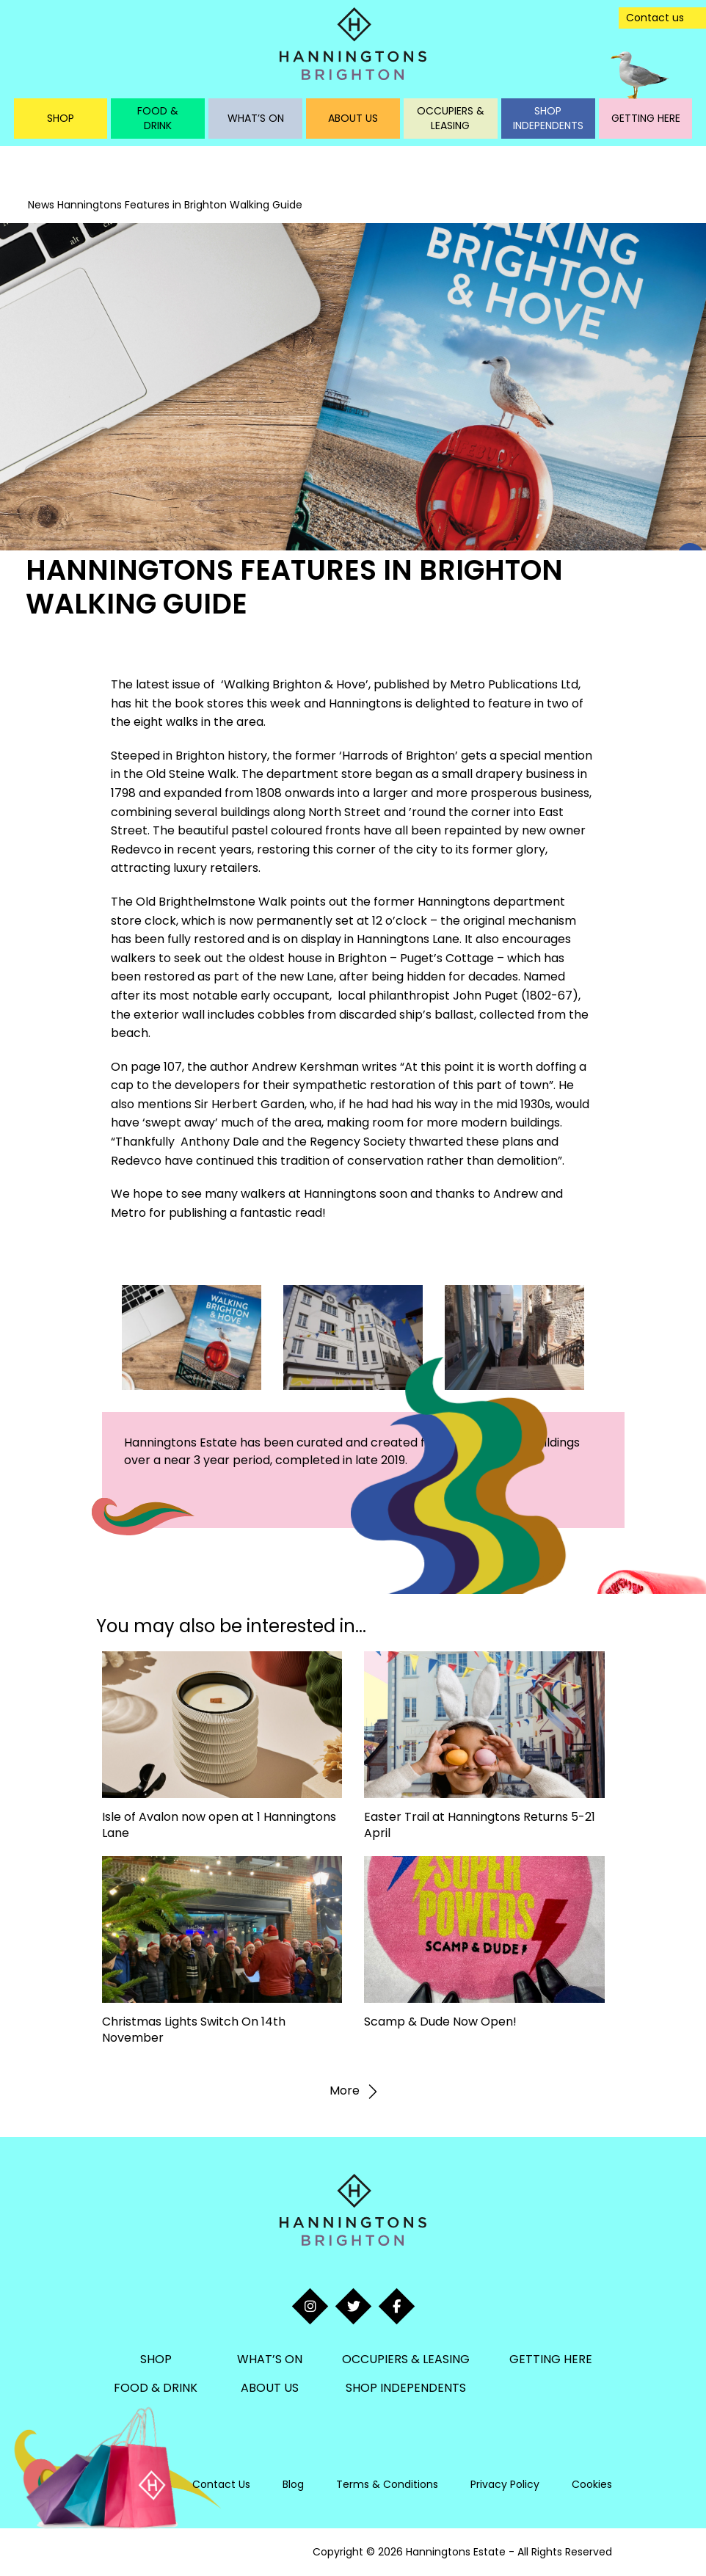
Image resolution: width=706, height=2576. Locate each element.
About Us (353, 118)
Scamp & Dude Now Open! (440, 2021)
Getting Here (645, 118)
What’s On (256, 118)
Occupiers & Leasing (450, 118)
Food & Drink (157, 118)
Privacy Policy (504, 2484)
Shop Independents (548, 118)
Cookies (592, 2484)
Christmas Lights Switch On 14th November (193, 2029)
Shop (60, 118)
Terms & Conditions (387, 2484)
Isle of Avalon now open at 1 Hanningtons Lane (219, 1824)
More (353, 2091)
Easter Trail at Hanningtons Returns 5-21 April (479, 1824)
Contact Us (221, 2484)
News (41, 204)
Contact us (655, 17)
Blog (293, 2484)
